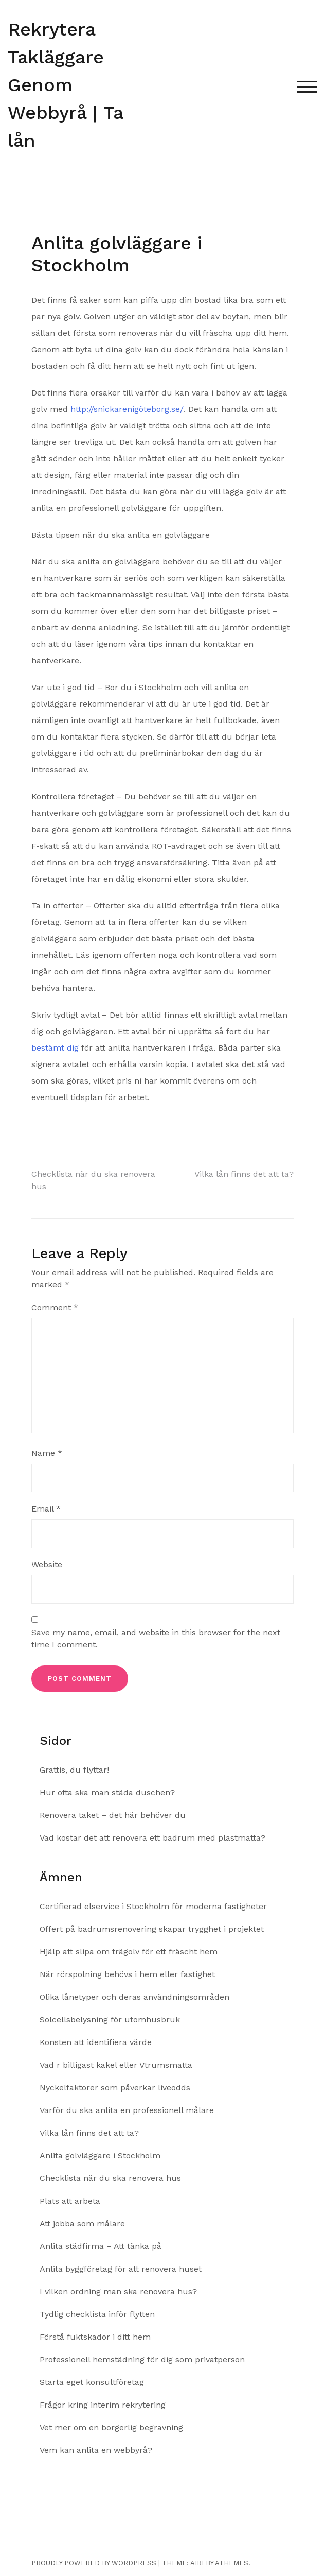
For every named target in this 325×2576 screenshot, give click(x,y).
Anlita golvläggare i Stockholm (100, 2155)
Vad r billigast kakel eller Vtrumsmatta (116, 2065)
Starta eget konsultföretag (92, 2382)
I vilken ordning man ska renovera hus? (120, 2291)
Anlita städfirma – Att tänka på (102, 2246)
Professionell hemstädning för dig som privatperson (142, 2359)
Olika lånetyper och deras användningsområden (134, 1997)
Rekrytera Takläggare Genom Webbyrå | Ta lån (65, 85)
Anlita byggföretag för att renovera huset (122, 2269)
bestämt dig (55, 1048)
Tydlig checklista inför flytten (98, 2314)
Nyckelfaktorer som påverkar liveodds (115, 2087)
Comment (54, 1307)
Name (46, 1453)
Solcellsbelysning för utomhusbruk (110, 2019)
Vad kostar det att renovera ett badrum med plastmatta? (152, 1838)
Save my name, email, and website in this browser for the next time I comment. (155, 1638)
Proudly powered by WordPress (93, 2563)
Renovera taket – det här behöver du (113, 1815)
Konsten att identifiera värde (96, 2042)
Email (46, 1509)
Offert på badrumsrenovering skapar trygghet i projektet (152, 1929)
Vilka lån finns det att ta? (244, 1174)
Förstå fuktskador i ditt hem (95, 2337)
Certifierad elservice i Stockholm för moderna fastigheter (153, 1906)
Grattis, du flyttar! (74, 1770)
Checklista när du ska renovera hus (112, 2178)
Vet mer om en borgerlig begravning (111, 2427)
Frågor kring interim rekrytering (103, 2405)
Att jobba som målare (84, 2223)
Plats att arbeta (71, 2201)
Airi (197, 2563)
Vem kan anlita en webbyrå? (96, 2450)
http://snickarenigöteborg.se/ (127, 409)
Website (46, 1564)
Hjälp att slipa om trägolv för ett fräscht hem (129, 1951)
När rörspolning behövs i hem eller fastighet (127, 1974)
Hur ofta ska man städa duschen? (107, 1792)
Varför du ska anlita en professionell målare (127, 2110)
